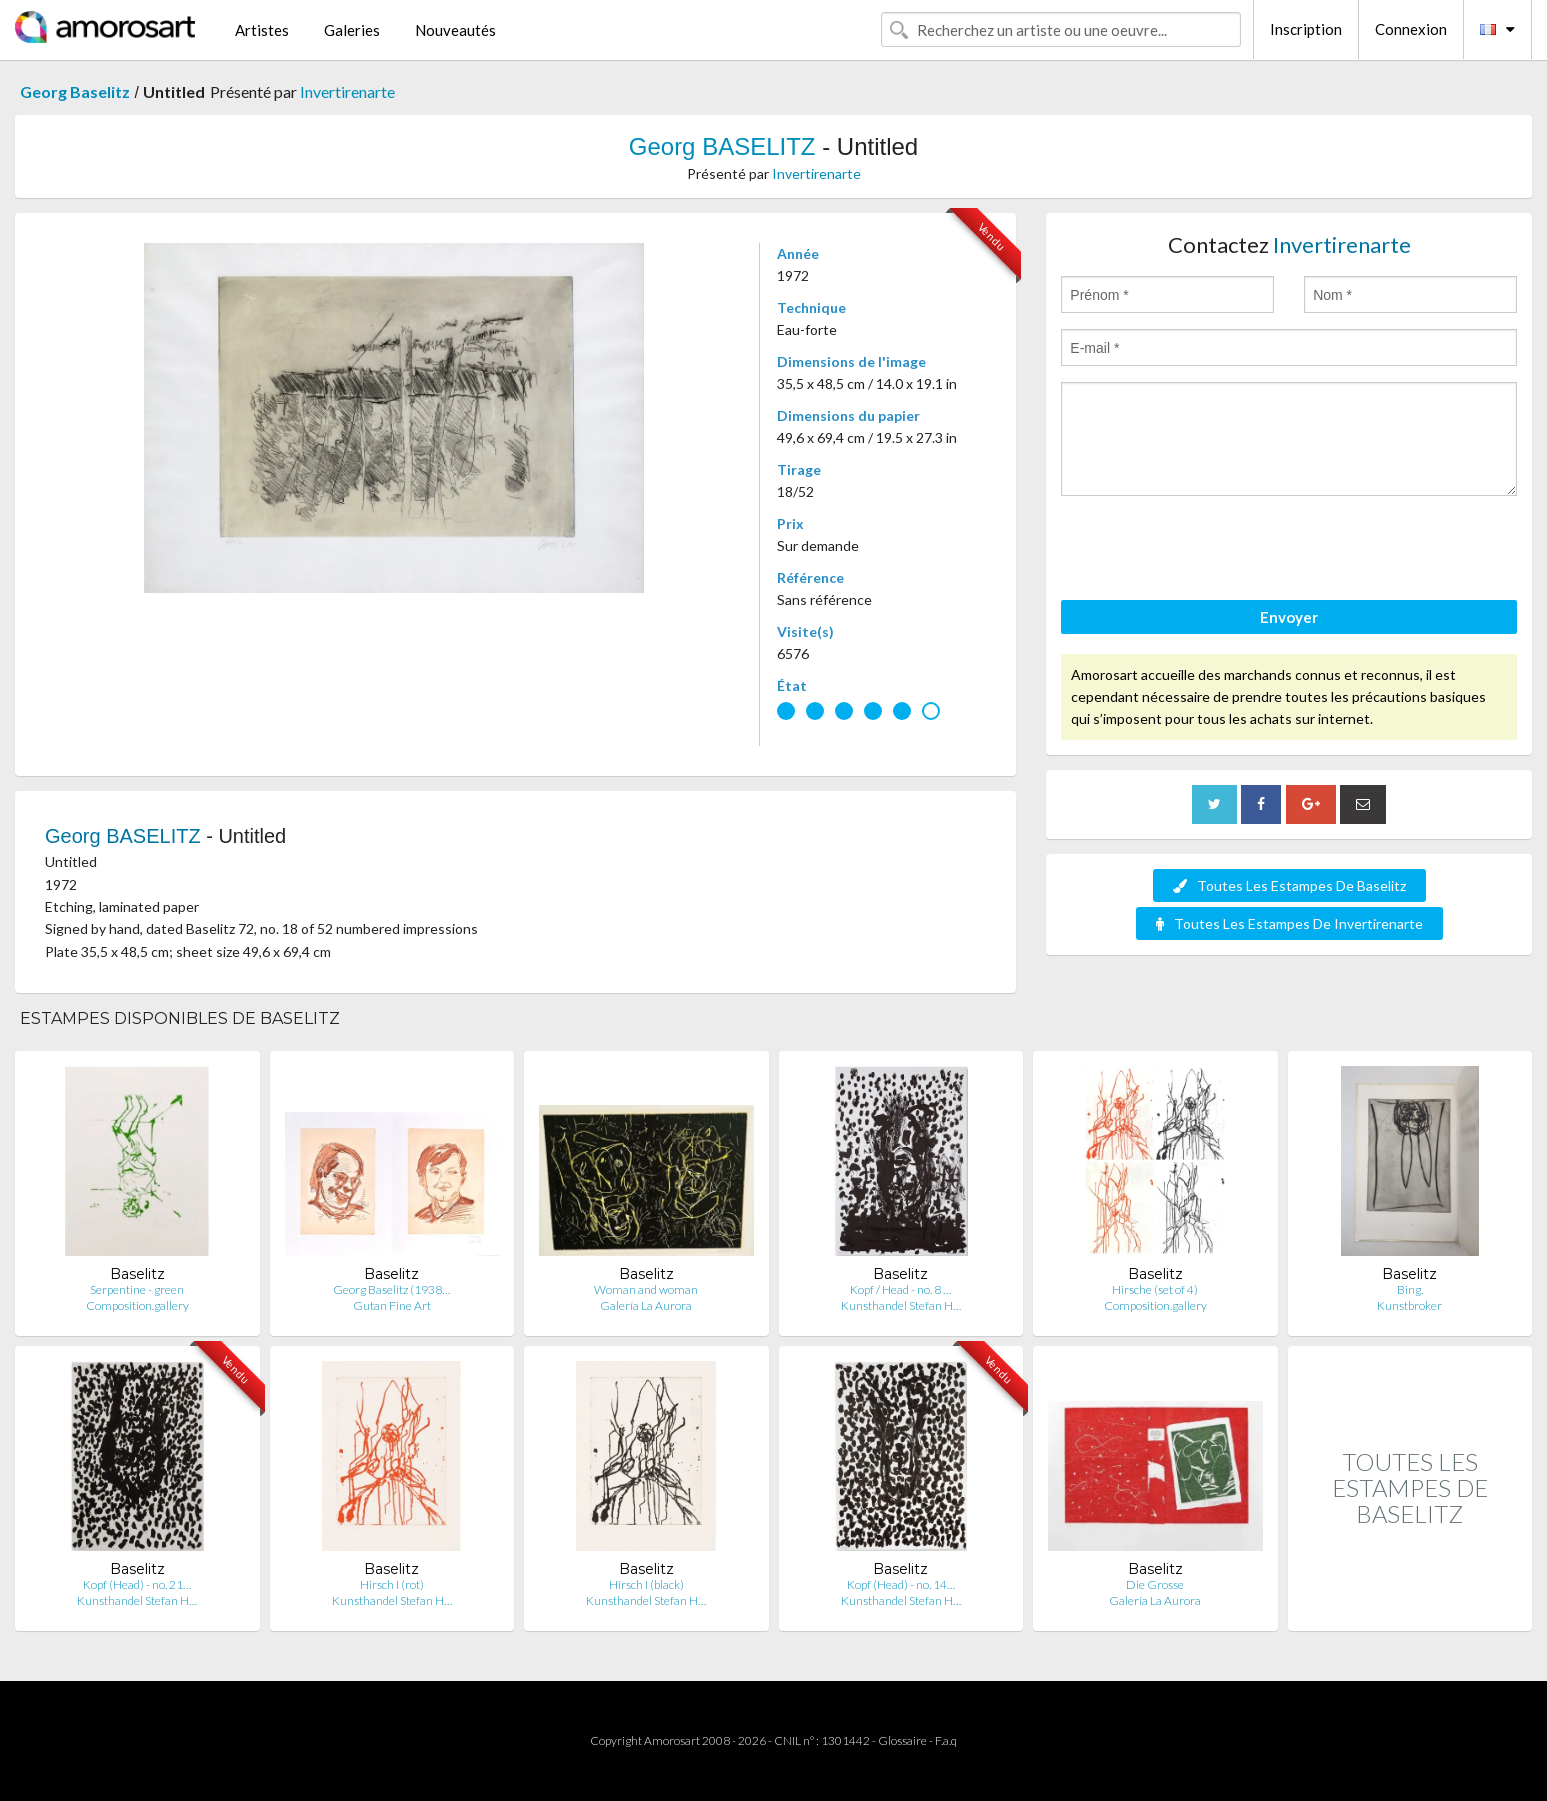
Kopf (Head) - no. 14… (901, 1584)
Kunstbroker (1409, 1305)
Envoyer (1289, 617)
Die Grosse (1155, 1584)
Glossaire (902, 1740)
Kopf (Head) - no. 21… (137, 1584)
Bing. (1410, 1289)
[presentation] (1213, 551)
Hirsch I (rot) (392, 1584)
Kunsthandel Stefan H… (901, 1305)
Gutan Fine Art (392, 1305)
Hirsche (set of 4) (1155, 1289)
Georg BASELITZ (722, 146)
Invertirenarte (347, 91)
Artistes (262, 30)
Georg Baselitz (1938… (391, 1289)
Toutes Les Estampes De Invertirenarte (1289, 923)
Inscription (1306, 29)
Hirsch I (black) (646, 1584)
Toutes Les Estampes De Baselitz (1289, 885)
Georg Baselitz (75, 91)
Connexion (1411, 29)
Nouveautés (455, 30)
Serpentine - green (137, 1289)
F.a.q (946, 1740)
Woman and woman (646, 1289)
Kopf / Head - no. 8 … (900, 1289)
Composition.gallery (137, 1305)
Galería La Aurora (646, 1305)
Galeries (352, 30)
